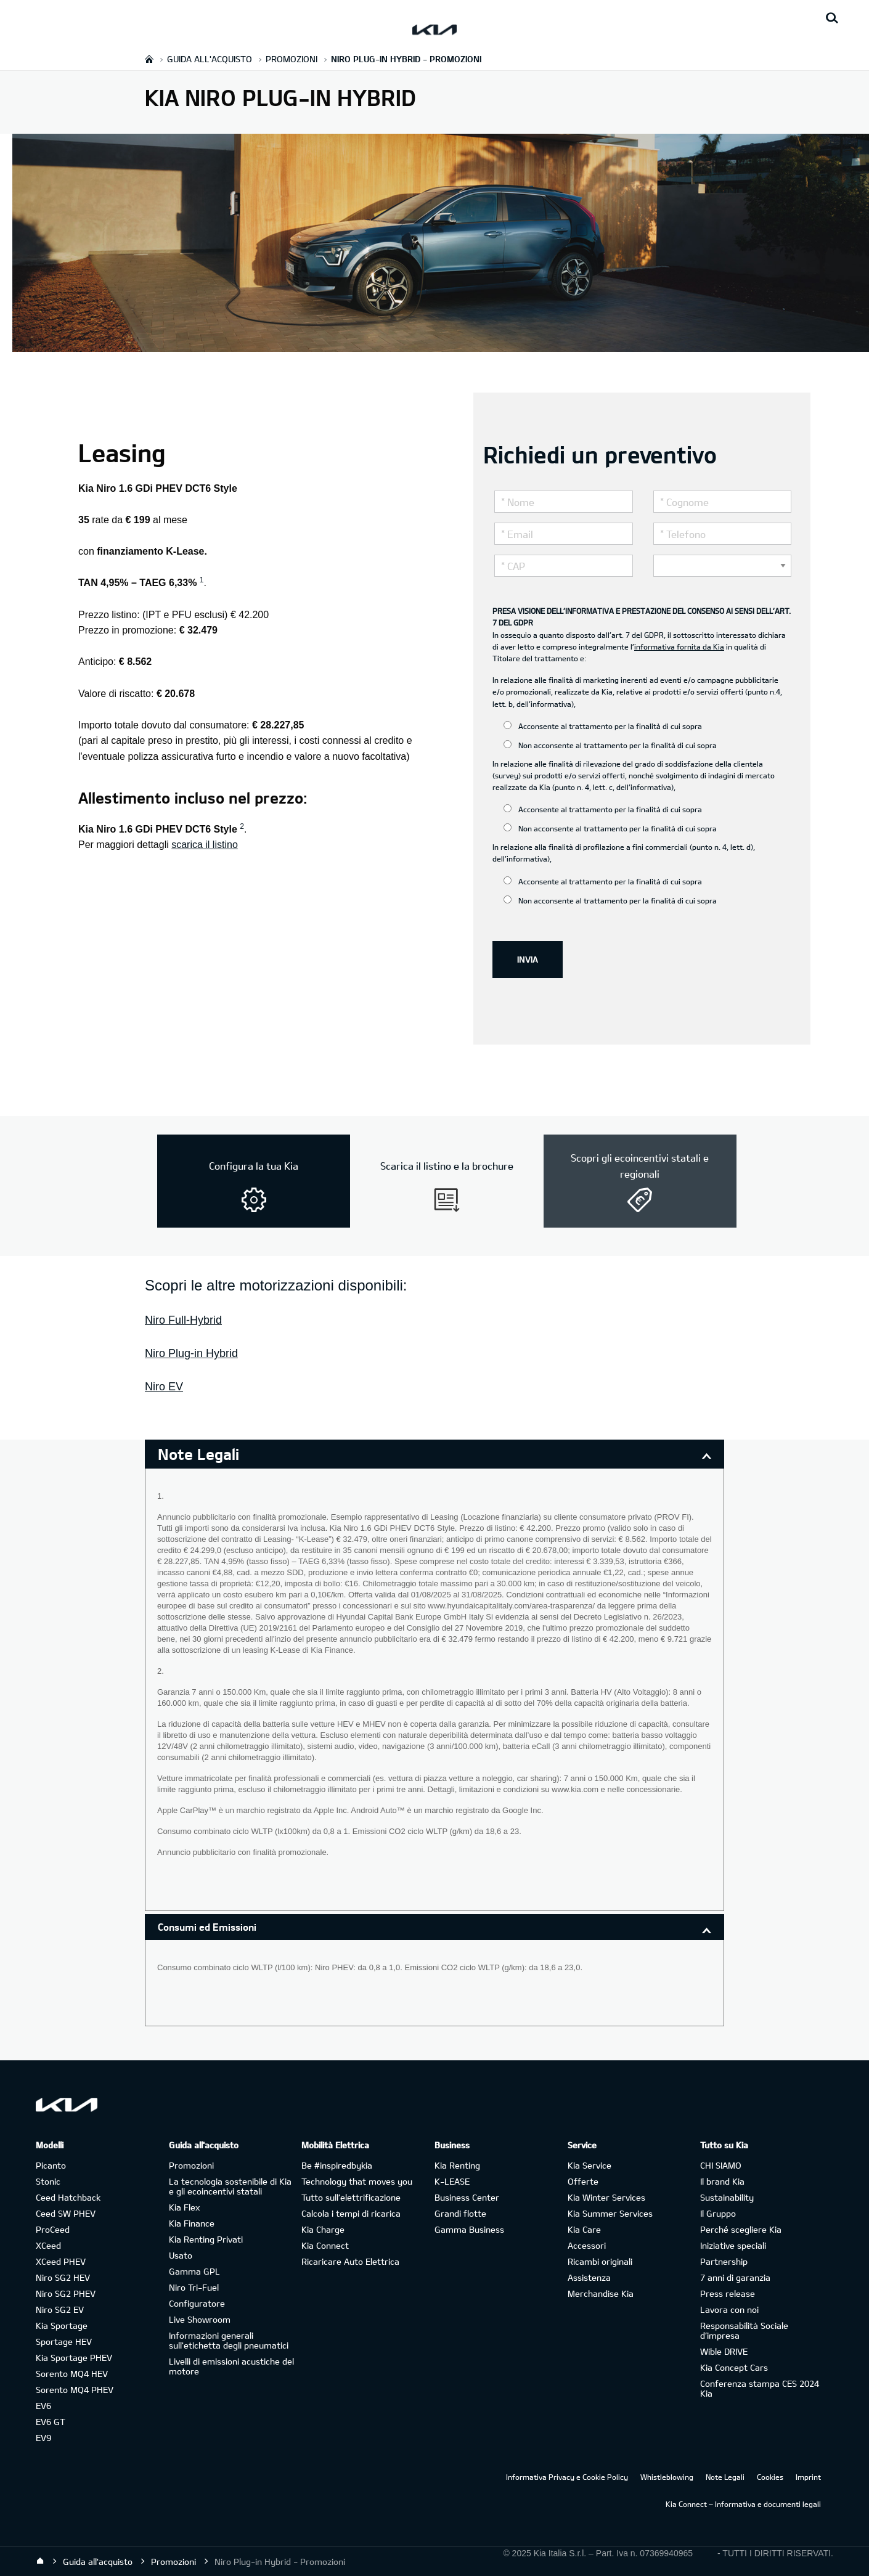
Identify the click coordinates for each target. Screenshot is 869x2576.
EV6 (43, 2405)
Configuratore (197, 2303)
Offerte (583, 2181)
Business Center (466, 2197)
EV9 (43, 2437)
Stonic (48, 2181)
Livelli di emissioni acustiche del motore (231, 2366)
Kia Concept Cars (734, 2367)
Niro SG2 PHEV (66, 2293)
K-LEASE (452, 2181)
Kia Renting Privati (206, 2239)
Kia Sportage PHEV (74, 2357)
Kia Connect (325, 2245)
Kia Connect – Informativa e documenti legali (743, 2504)
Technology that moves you (356, 2181)
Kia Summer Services (610, 2213)
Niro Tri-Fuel (194, 2287)
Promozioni (191, 2165)
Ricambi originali (600, 2261)
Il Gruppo (718, 2213)
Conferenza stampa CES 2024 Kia (759, 2388)
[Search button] (832, 18)
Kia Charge (323, 2229)
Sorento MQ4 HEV (72, 2373)
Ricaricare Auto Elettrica (350, 2261)
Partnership (724, 2261)
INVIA (527, 959)
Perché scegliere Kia (740, 2229)
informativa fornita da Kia (679, 646)
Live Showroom (200, 2319)
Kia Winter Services (606, 2197)
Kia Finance (191, 2223)
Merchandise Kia (601, 2293)
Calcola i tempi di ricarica (351, 2213)
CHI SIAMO (720, 2165)
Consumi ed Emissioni (207, 1927)
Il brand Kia (722, 2181)
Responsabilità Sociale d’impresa (744, 2330)
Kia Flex (184, 2207)
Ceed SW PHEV (66, 2213)
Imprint (808, 2476)
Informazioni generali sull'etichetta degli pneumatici (228, 2340)
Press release (727, 2293)
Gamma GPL (194, 2271)
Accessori (587, 2245)
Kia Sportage (62, 2325)
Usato (180, 2255)
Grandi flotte (460, 2213)
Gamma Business (469, 2229)
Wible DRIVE (724, 2351)
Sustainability (727, 2197)
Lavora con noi (729, 2309)
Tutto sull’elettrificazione (351, 2197)
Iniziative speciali (733, 2245)
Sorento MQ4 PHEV (74, 2389)
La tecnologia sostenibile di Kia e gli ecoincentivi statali (230, 2186)
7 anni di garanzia (735, 2277)
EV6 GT (50, 2421)
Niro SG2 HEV (63, 2277)
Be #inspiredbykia (336, 2165)
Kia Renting (457, 2165)
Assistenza (589, 2277)
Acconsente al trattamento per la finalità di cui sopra (603, 725)
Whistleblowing (666, 2476)
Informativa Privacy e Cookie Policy (567, 2476)
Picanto (51, 2165)
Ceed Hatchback (68, 2197)
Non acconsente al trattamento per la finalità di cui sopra (610, 744)
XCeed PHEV (61, 2261)
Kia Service (589, 2165)
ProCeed (53, 2229)
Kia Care (584, 2229)
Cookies (770, 2476)
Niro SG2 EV (60, 2309)
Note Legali (725, 2476)
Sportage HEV (64, 2341)
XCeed (48, 2245)
